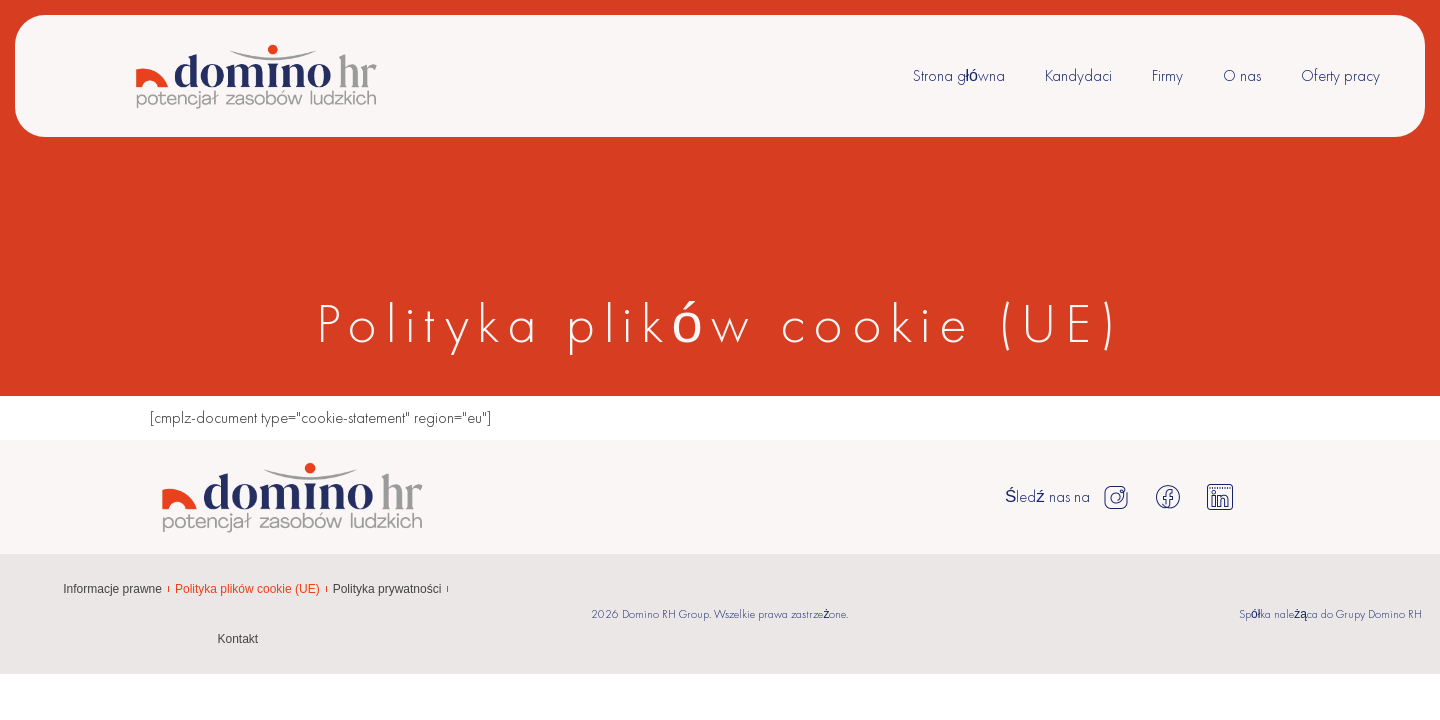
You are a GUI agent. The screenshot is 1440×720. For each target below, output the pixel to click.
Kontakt (237, 639)
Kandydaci (1078, 75)
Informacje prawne (112, 589)
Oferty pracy (1340, 75)
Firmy (1167, 75)
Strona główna (959, 75)
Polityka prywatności (387, 589)
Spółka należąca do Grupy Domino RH (1330, 614)
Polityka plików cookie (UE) (247, 589)
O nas (1242, 75)
